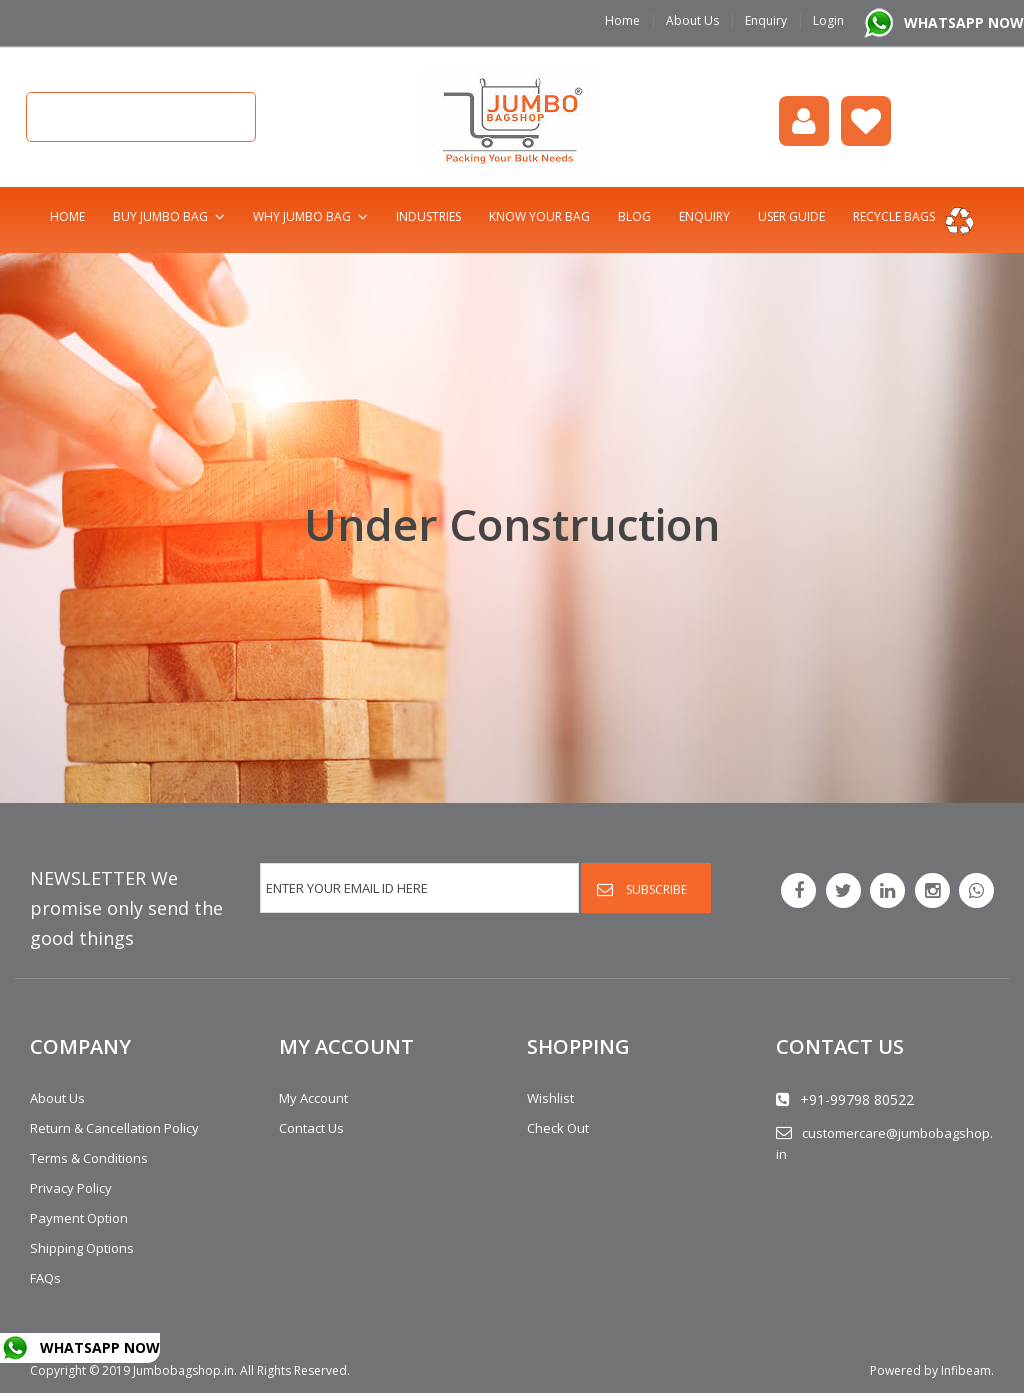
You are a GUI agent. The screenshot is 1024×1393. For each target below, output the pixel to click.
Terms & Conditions (89, 1158)
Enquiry (766, 20)
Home (622, 20)
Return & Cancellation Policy (114, 1128)
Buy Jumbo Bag (160, 216)
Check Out (558, 1128)
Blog (634, 216)
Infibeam (966, 1370)
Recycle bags (894, 216)
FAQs (45, 1278)
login (804, 121)
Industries (428, 216)
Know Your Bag (539, 216)
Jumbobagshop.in (183, 1370)
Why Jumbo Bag (302, 216)
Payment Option (79, 1218)
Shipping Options (82, 1248)
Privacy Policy (71, 1188)
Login (828, 20)
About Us (692, 20)
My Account (313, 1098)
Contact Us (311, 1128)
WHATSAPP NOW (964, 22)
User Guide (791, 216)
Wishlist (866, 121)
